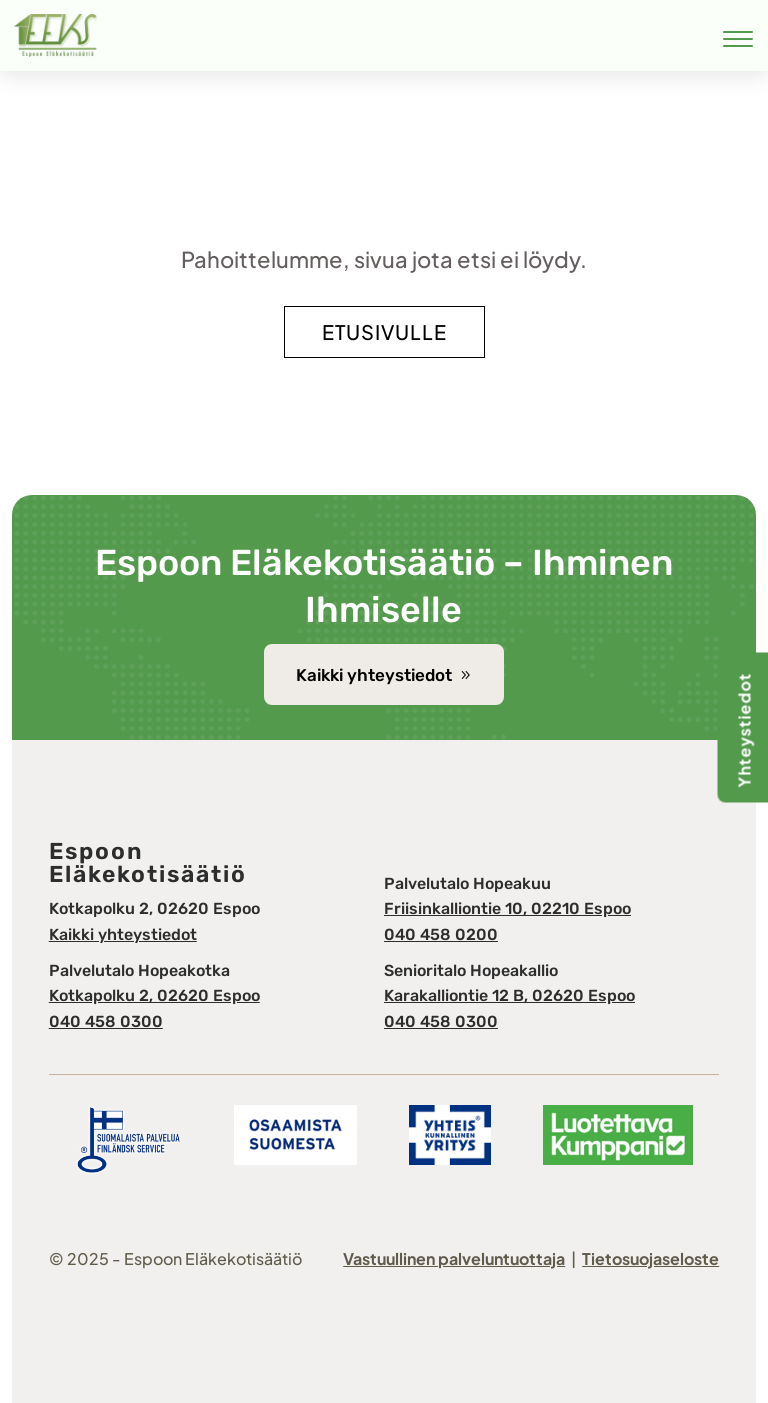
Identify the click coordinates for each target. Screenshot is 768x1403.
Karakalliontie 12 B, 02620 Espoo (509, 995)
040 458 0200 (441, 934)
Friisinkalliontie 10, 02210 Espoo (507, 908)
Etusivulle (384, 331)
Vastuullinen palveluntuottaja (454, 1258)
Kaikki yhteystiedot (374, 675)
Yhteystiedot (744, 729)
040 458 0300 (106, 1021)
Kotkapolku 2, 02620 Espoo (154, 995)
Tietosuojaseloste (650, 1258)
